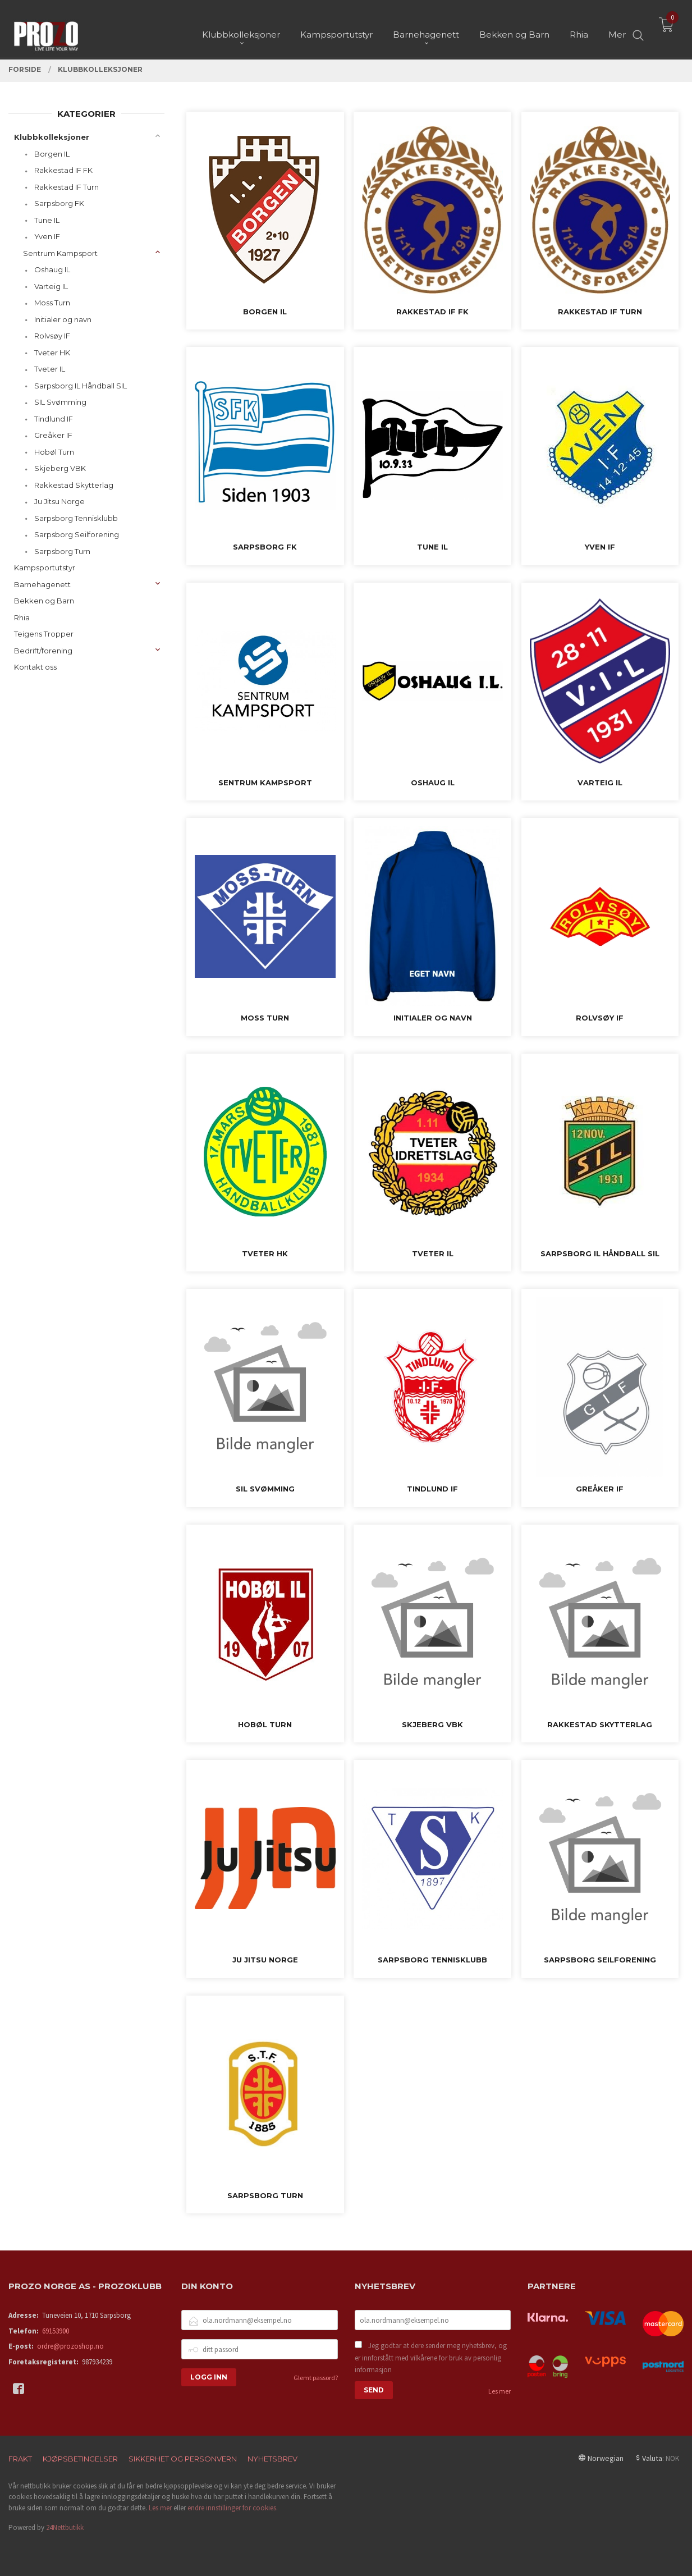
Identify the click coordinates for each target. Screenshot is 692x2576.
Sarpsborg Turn (62, 551)
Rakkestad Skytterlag (73, 485)
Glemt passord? (316, 2377)
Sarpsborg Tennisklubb (76, 518)
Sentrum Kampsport (60, 253)
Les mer (499, 2391)
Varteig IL (51, 286)
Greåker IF (53, 435)
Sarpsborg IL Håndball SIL (80, 385)
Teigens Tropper (44, 633)
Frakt (20, 2458)
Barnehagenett (42, 584)
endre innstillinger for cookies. (232, 2508)
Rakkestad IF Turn (66, 186)
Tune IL (46, 220)
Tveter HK (52, 352)
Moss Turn (52, 302)
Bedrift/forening (43, 650)
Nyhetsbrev (272, 2458)
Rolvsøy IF (52, 335)
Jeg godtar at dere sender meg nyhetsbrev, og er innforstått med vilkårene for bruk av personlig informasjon (431, 2357)
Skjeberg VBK (60, 468)
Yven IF (47, 236)
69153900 (55, 2331)
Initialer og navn (62, 319)
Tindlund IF (53, 418)
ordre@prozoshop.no (70, 2346)
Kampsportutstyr (44, 567)
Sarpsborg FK (59, 203)
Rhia (22, 617)
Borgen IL (52, 153)
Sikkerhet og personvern (183, 2458)
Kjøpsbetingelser (80, 2458)
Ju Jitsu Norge (59, 501)
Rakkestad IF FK (63, 170)
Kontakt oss (35, 666)
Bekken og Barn (44, 600)
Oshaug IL (52, 269)
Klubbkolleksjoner (51, 136)
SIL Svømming (60, 401)
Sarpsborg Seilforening (76, 534)
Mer (617, 28)
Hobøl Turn (54, 451)
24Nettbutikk (65, 2527)
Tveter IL (49, 368)
